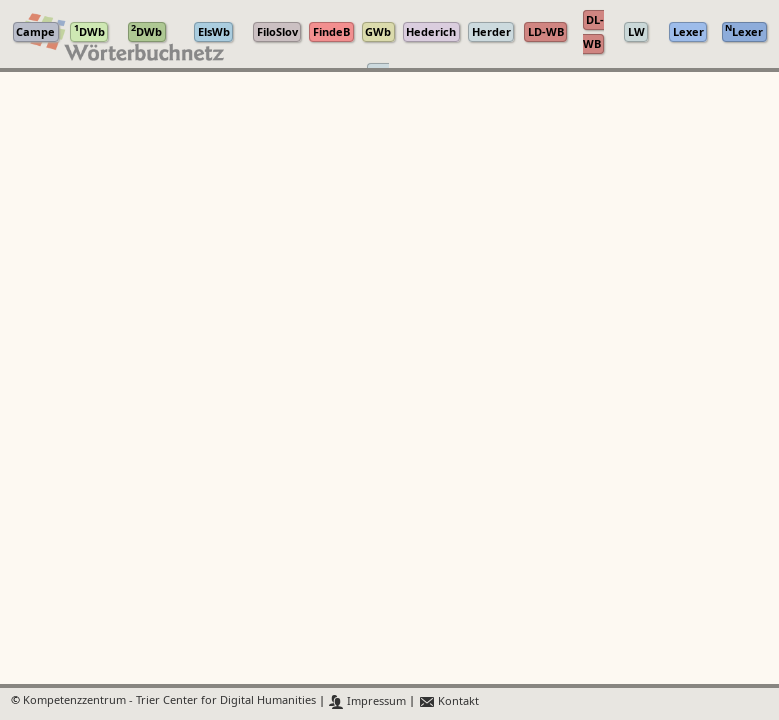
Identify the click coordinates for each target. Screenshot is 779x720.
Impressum (367, 701)
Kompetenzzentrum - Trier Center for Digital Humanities (169, 701)
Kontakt (448, 701)
